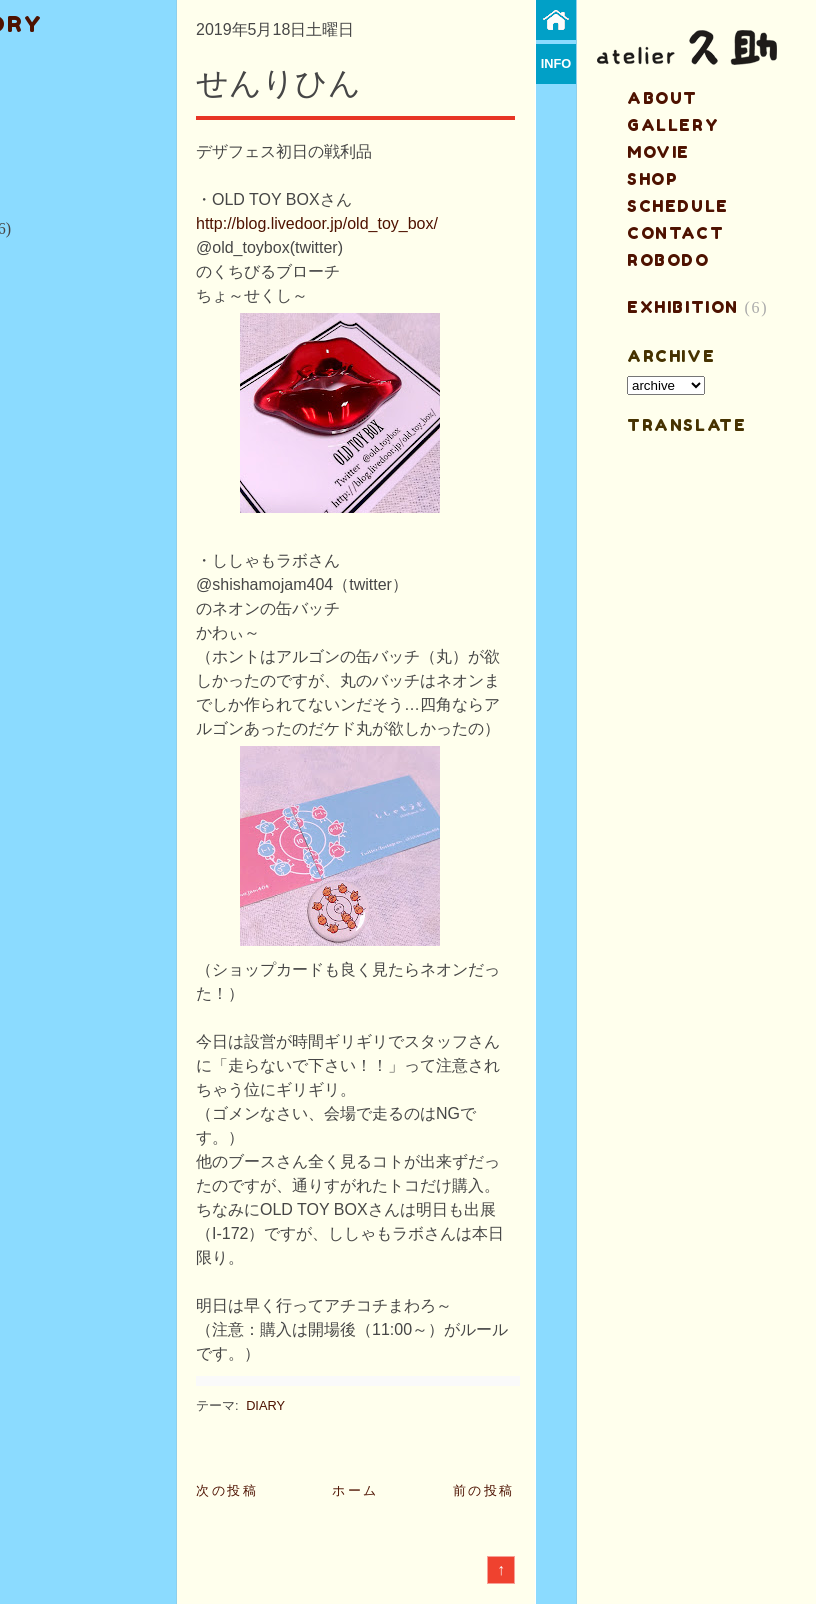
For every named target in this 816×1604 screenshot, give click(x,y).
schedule (678, 206)
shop (652, 179)
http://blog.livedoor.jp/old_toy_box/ (317, 223)
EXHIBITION (683, 307)
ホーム (355, 1490)
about (662, 98)
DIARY (265, 1405)
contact (675, 233)
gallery (673, 125)
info (556, 63)
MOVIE (658, 152)
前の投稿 (484, 1490)
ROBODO (668, 260)
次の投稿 (227, 1490)
